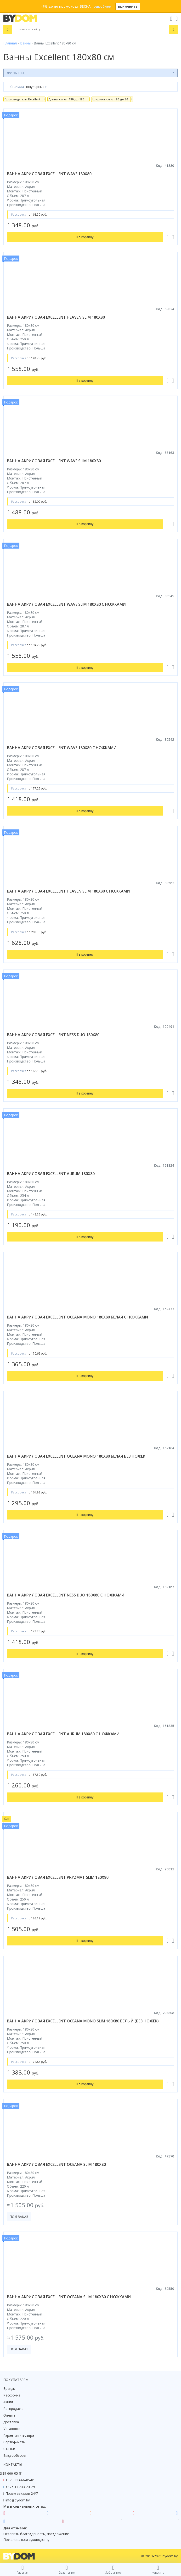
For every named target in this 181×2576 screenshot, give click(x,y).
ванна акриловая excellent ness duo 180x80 (53, 1034)
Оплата (9, 2415)
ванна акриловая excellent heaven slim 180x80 (56, 317)
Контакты (12, 2464)
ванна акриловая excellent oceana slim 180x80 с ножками (69, 2296)
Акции (8, 2402)
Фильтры (15, 73)
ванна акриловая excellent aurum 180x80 (51, 1173)
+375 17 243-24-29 (20, 2486)
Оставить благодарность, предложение (36, 2534)
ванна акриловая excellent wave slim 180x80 (54, 460)
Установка (12, 2428)
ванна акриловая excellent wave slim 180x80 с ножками (66, 604)
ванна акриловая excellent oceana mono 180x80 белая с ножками (77, 1317)
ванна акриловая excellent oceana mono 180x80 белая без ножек (76, 1456)
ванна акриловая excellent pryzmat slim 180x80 (57, 1877)
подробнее (101, 6)
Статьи (9, 2448)
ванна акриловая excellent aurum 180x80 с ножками (63, 1734)
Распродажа (13, 2408)
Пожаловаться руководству (26, 2539)
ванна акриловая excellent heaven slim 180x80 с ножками (68, 891)
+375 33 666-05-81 (20, 2480)
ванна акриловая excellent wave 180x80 (49, 173)
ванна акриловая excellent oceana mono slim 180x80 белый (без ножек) (83, 2021)
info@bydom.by (18, 2500)
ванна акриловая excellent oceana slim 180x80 (56, 2164)
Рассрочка (11, 2395)
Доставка (11, 2422)
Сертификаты (14, 2442)
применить (127, 6)
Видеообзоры (14, 2455)
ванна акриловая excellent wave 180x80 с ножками (61, 747)
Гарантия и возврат (19, 2435)
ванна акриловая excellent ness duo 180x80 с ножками (65, 1595)
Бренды (9, 2388)
